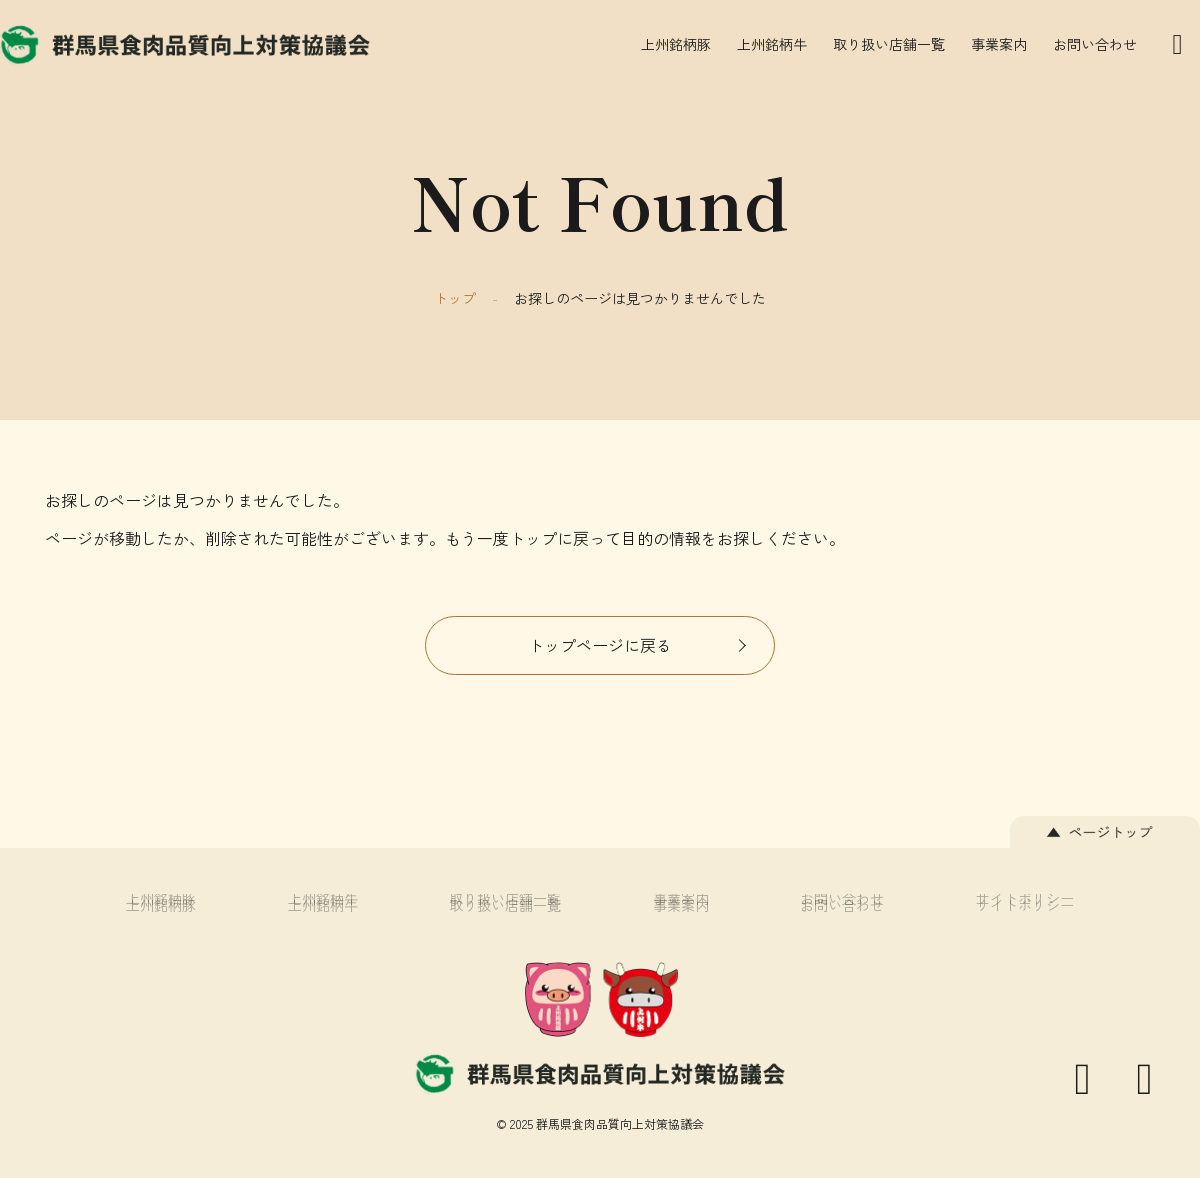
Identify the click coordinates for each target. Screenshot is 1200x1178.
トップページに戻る (600, 645)
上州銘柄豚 (676, 44)
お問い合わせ (1095, 44)
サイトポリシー (1025, 905)
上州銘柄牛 (772, 44)
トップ (455, 298)
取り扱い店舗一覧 (889, 44)
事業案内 (999, 44)
